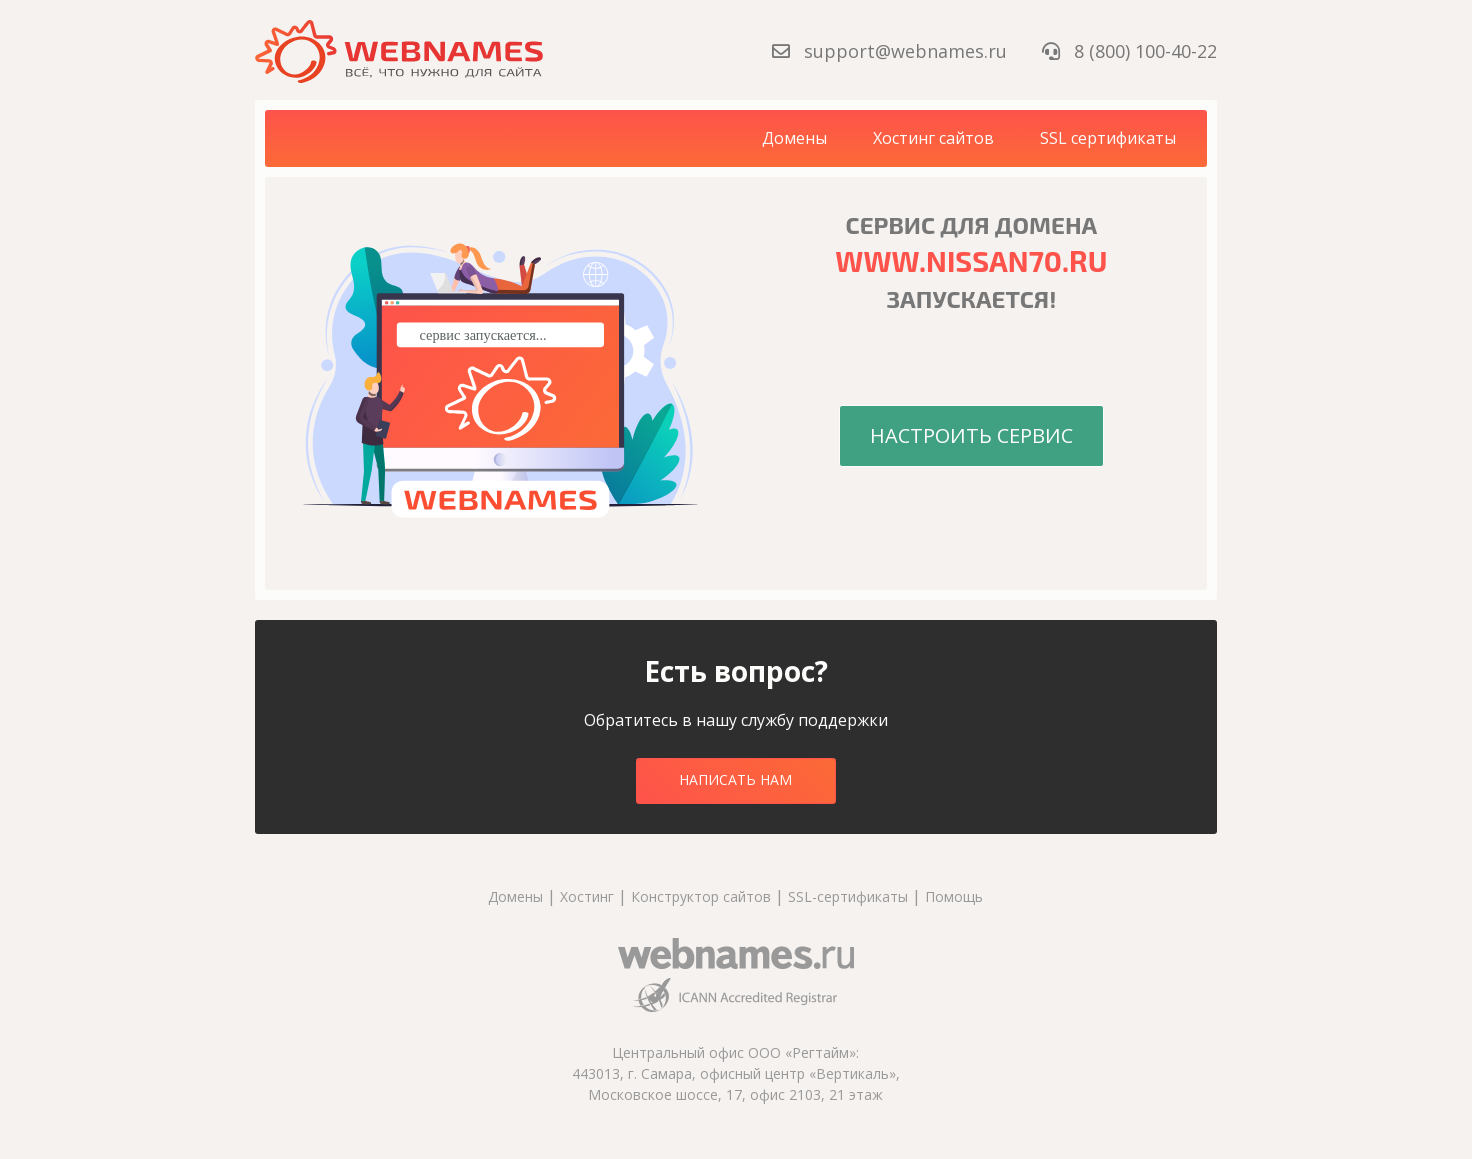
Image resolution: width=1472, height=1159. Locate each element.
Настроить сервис (971, 435)
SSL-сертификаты (850, 896)
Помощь (954, 896)
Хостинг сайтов (933, 138)
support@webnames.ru (892, 51)
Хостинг (587, 896)
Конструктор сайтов (701, 896)
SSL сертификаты (1108, 138)
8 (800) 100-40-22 (1129, 51)
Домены (794, 138)
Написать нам (735, 779)
